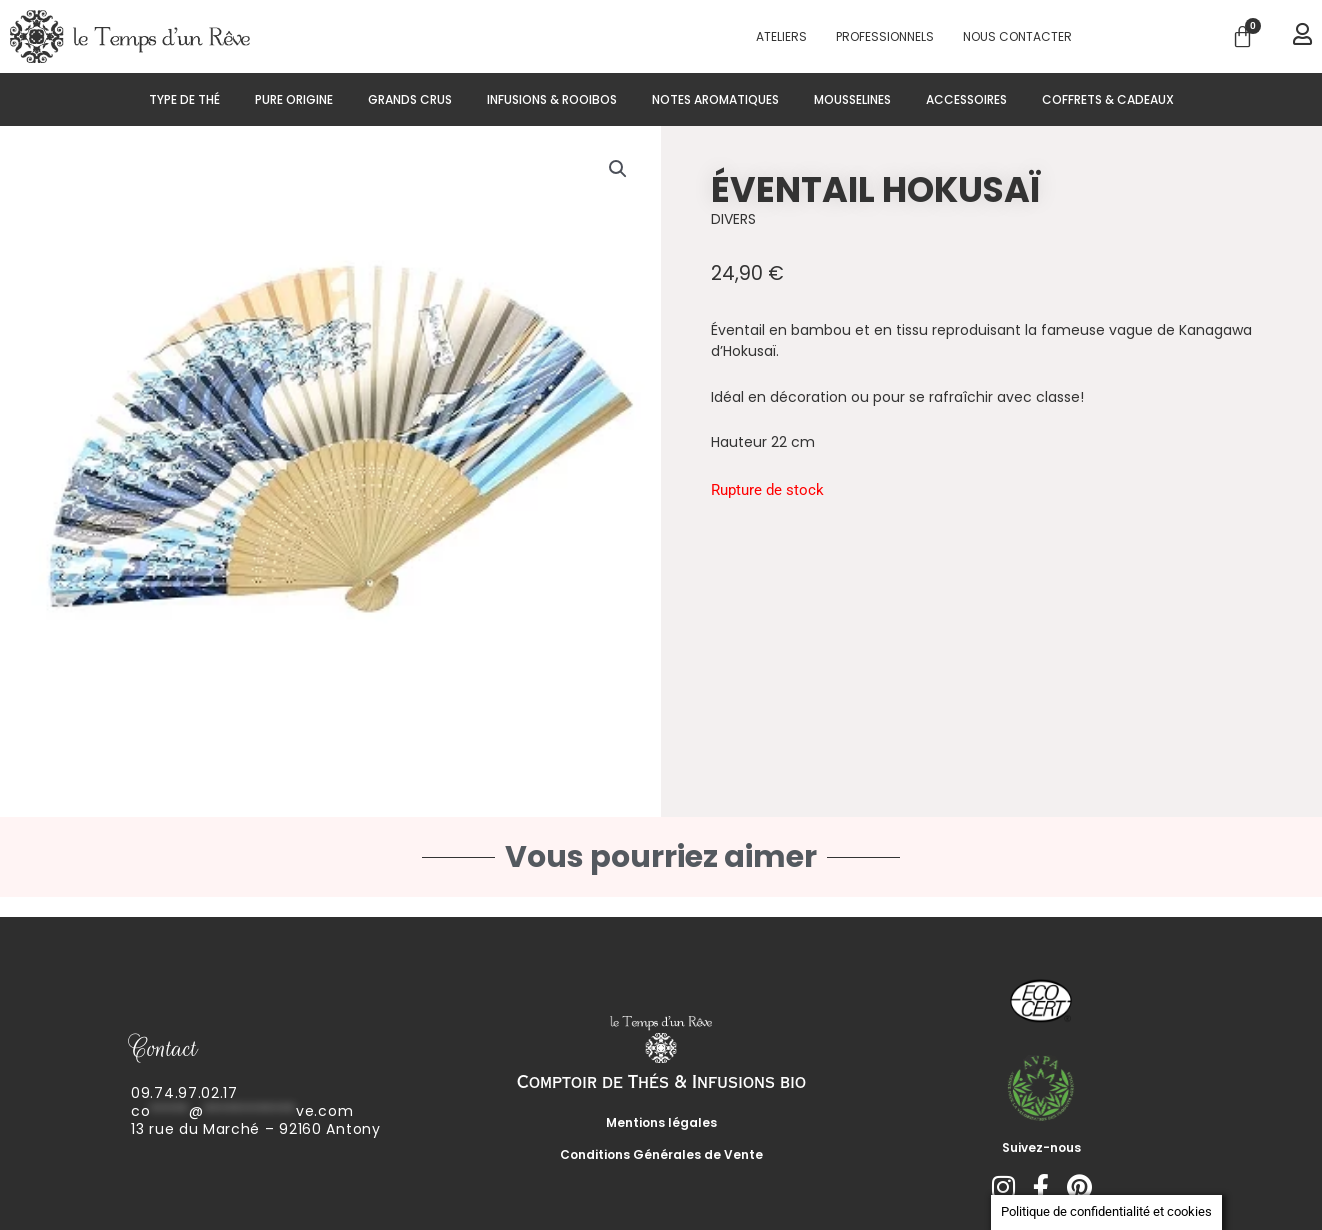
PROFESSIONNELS (885, 36)
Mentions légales (661, 1122)
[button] (618, 169)
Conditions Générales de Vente (661, 1154)
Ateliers (781, 36)
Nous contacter (1017, 36)
